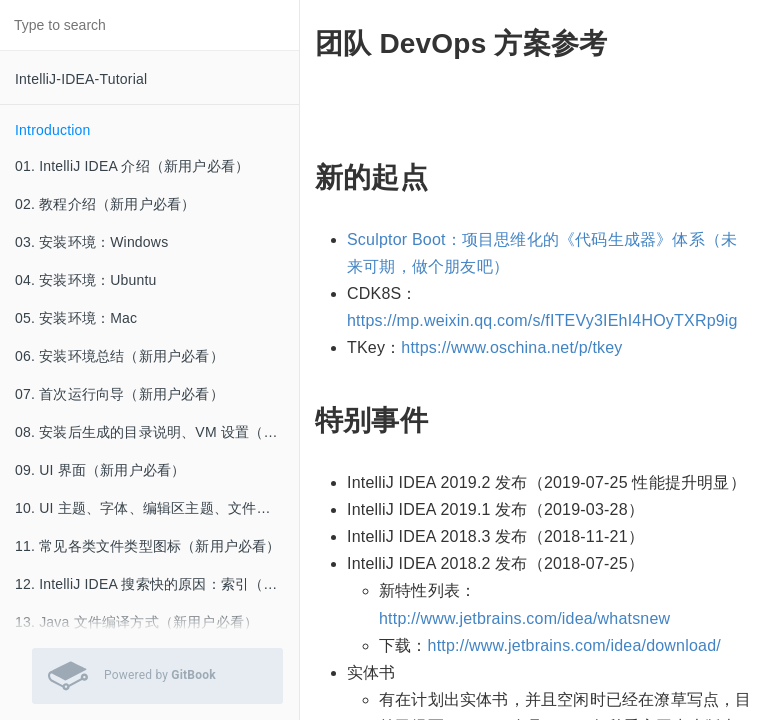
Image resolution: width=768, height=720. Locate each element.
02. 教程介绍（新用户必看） (105, 204)
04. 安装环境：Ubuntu (86, 280)
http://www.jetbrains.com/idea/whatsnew (524, 618)
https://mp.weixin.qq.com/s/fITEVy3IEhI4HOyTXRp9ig (542, 320)
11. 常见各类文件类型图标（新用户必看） (148, 546)
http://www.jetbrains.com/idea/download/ (574, 645)
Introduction (53, 130)
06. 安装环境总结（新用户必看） (119, 356)
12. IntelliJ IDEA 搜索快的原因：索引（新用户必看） (157, 584)
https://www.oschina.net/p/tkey (511, 347)
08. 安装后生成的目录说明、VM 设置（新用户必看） (157, 432)
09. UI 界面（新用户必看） (100, 470)
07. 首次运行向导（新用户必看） (119, 394)
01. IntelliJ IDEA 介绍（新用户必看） (132, 166)
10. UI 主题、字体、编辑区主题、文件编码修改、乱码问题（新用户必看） (157, 508)
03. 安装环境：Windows (91, 242)
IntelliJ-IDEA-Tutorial (81, 79)
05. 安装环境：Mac (76, 318)
